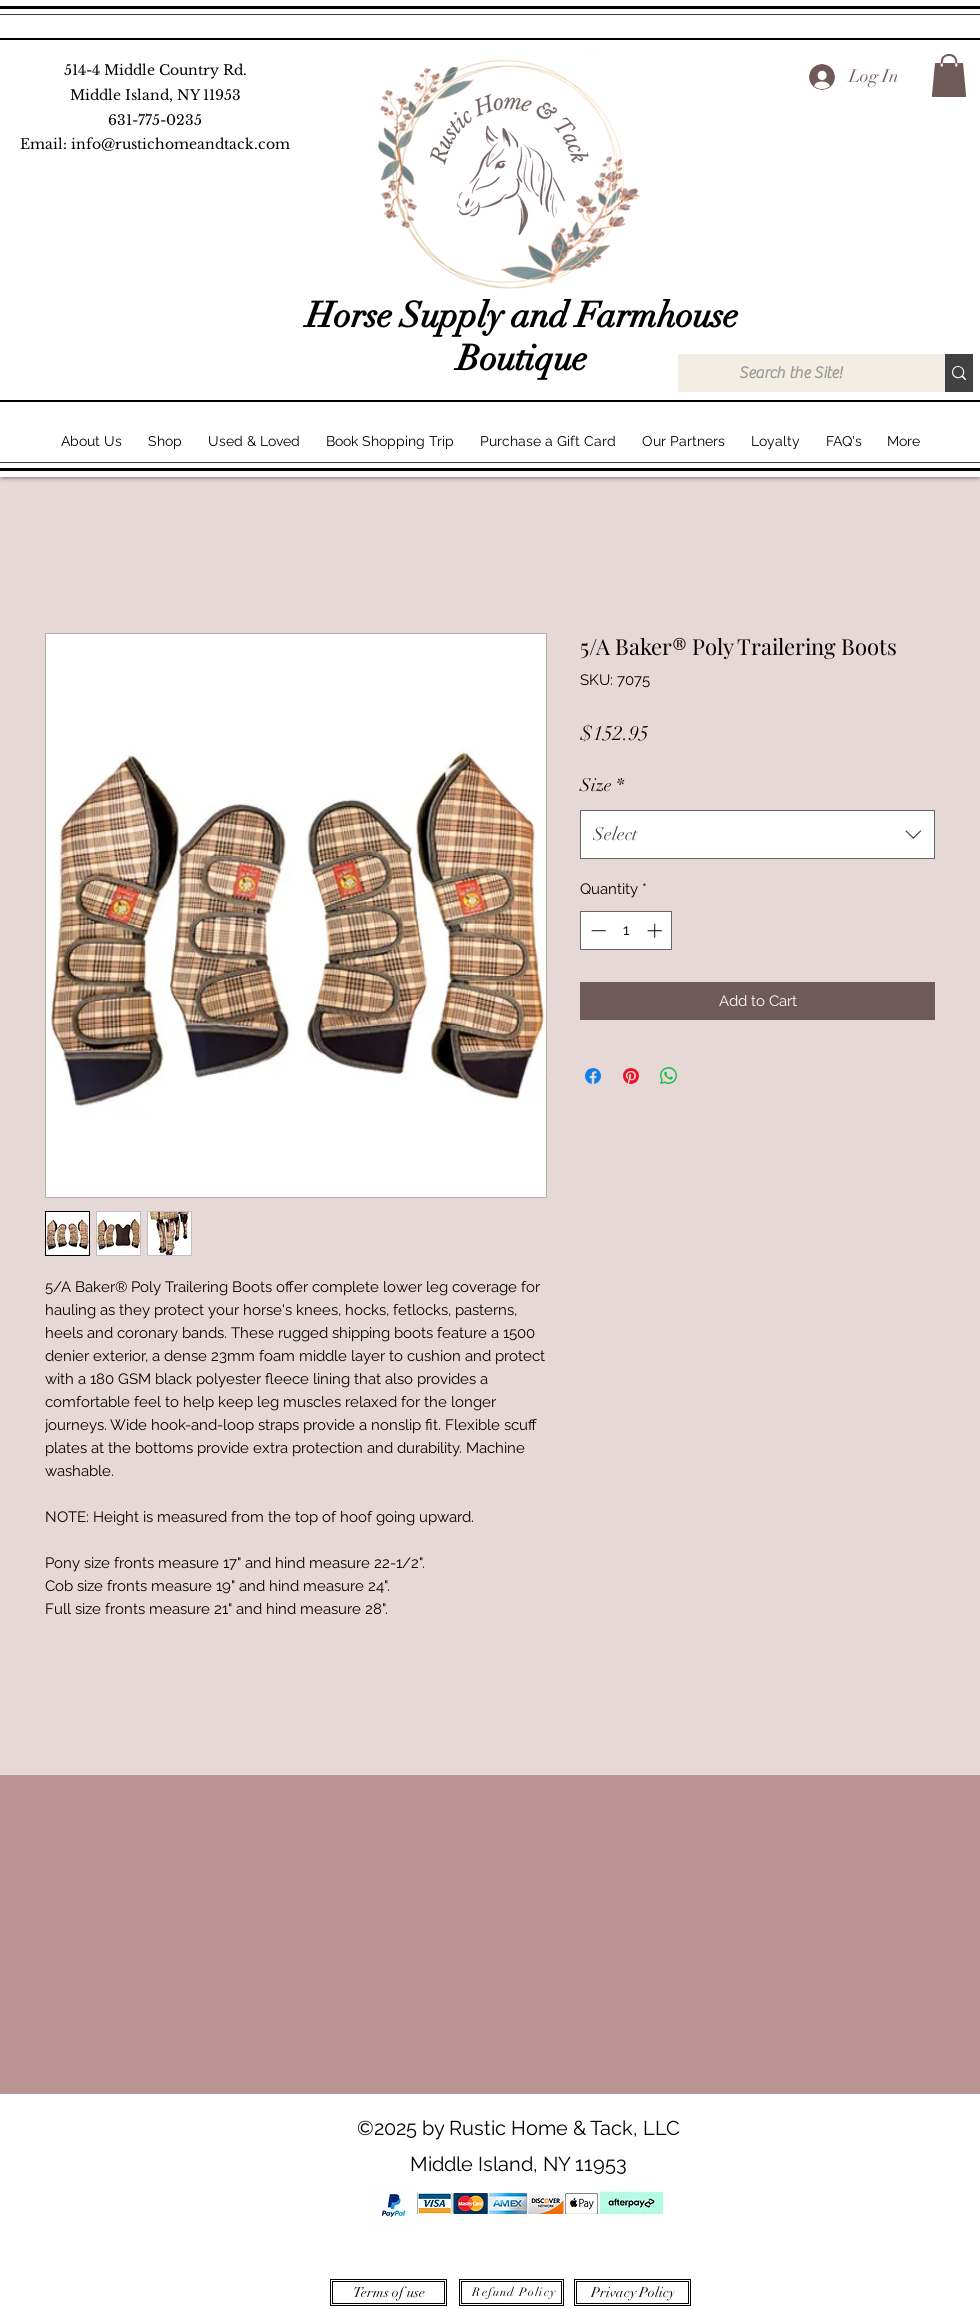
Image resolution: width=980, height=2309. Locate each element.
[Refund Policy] (511, 2292)
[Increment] (656, 930)
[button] (949, 75)
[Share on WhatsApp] (669, 1076)
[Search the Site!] (790, 373)
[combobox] (757, 835)
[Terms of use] (388, 2292)
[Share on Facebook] (593, 1076)
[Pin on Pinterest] (631, 1076)
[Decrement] (596, 930)
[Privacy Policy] (632, 2292)
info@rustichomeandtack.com (180, 144)
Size (602, 785)
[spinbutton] (626, 930)
